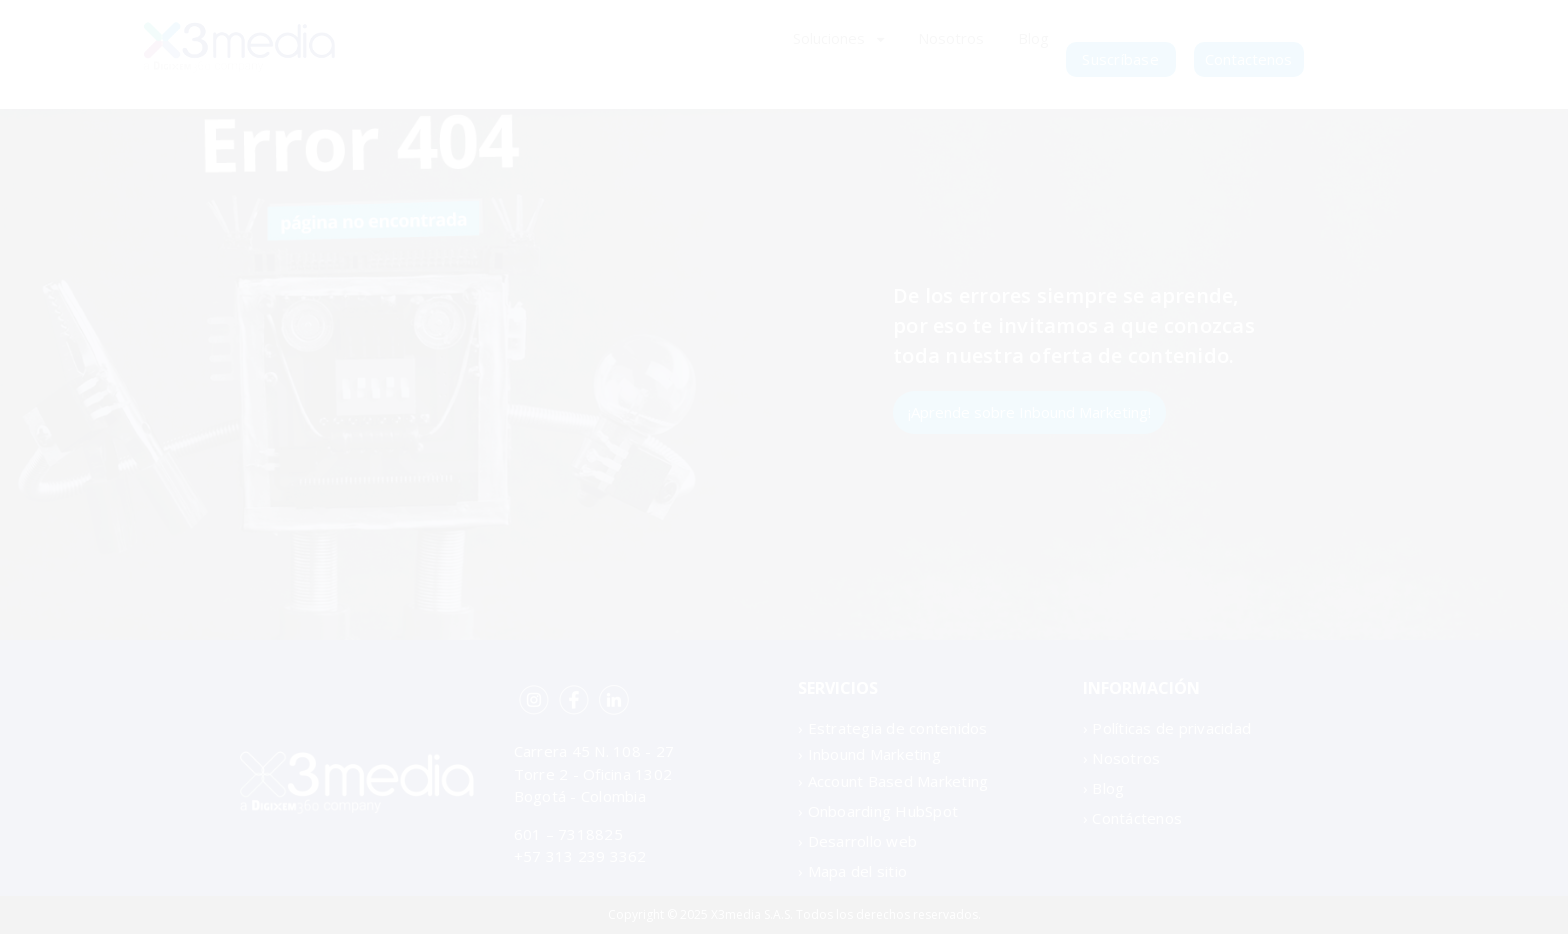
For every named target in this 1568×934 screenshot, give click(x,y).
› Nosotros (1122, 758)
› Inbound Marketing (869, 754)
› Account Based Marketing (893, 781)
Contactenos (1248, 59)
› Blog (1104, 788)
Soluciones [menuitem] (829, 38)
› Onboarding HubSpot (878, 811)
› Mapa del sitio (852, 871)
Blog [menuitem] (1033, 38)
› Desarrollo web (857, 841)
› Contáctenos (1132, 818)
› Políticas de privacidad (1167, 728)
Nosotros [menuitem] (951, 38)
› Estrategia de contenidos (893, 728)
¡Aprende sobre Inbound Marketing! (1029, 412)
